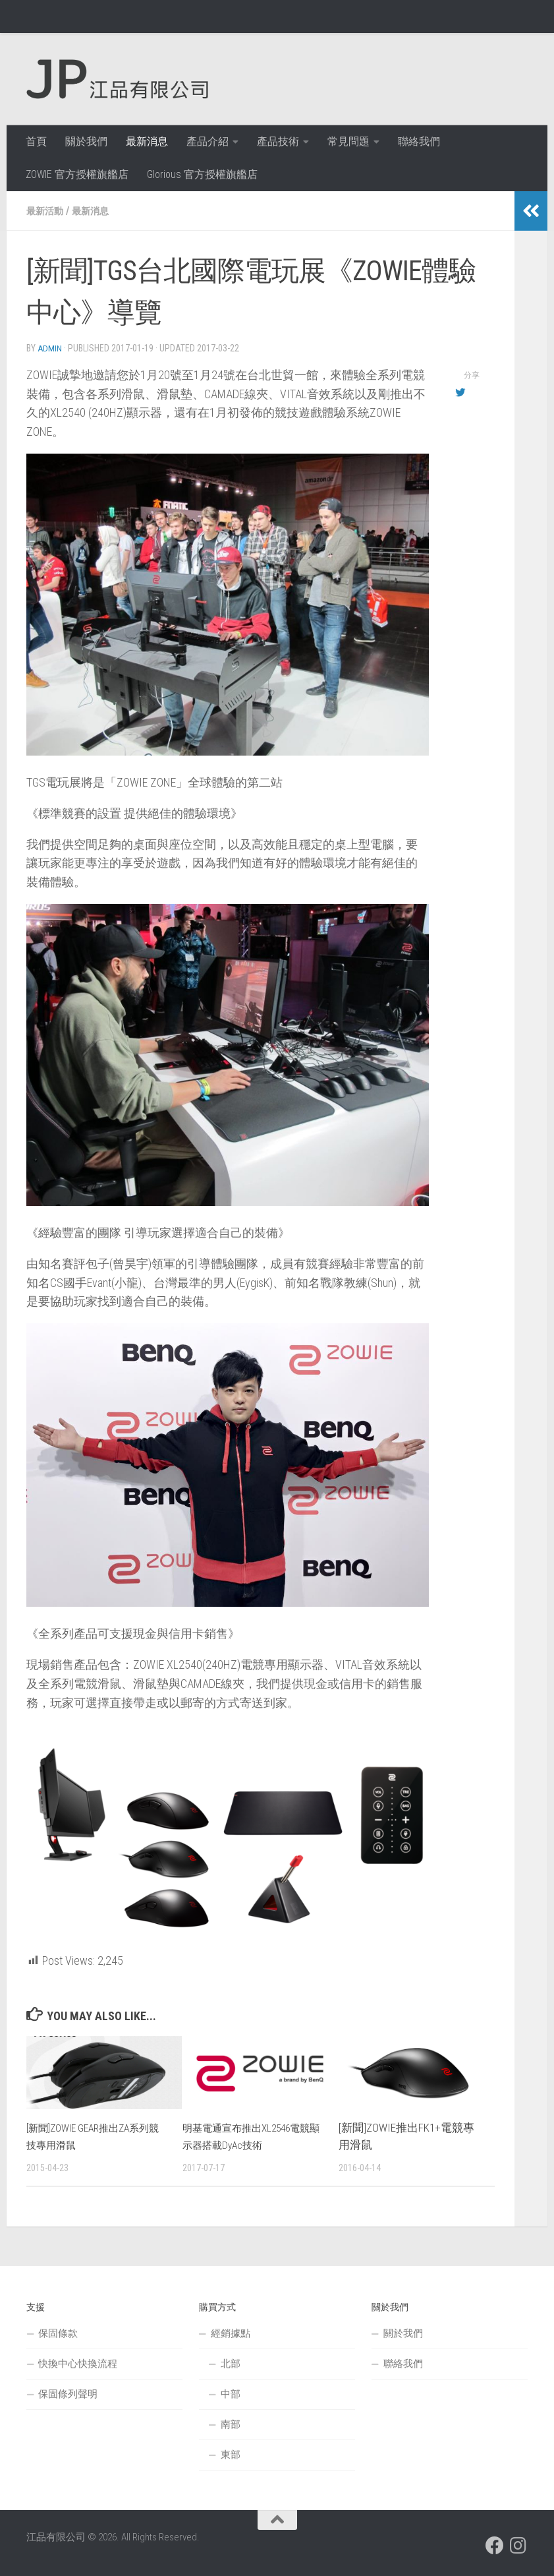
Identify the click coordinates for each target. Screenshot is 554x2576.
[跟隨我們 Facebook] (494, 2545)
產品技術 (278, 141)
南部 (230, 2424)
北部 (230, 2363)
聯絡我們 (419, 141)
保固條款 (58, 2333)
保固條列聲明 (67, 2393)
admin (50, 348)
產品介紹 (207, 141)
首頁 (36, 141)
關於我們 (86, 141)
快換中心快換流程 (77, 2363)
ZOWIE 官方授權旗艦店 (77, 174)
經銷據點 (230, 2333)
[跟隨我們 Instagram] (518, 2545)
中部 (230, 2393)
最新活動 (47, 210)
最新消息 (147, 141)
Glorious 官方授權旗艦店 (202, 174)
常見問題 (348, 141)
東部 (230, 2454)
